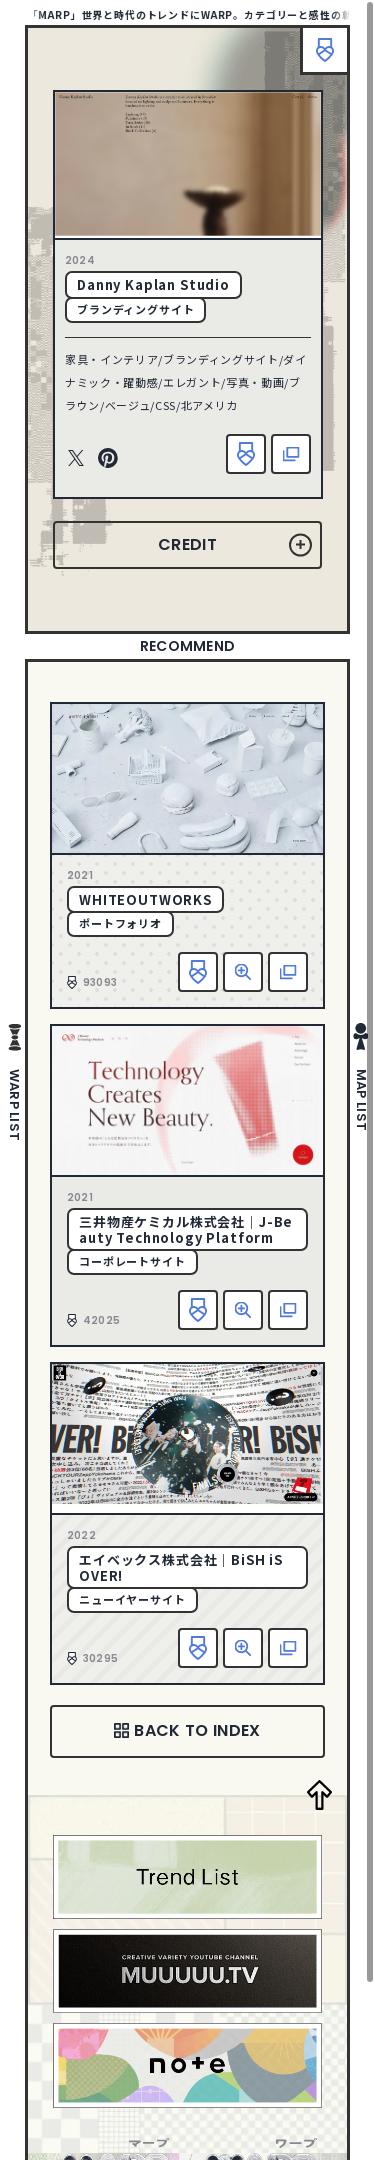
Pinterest (108, 459)
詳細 (243, 972)
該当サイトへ (291, 454)
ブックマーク (325, 50)
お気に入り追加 (246, 454)
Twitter (76, 459)
